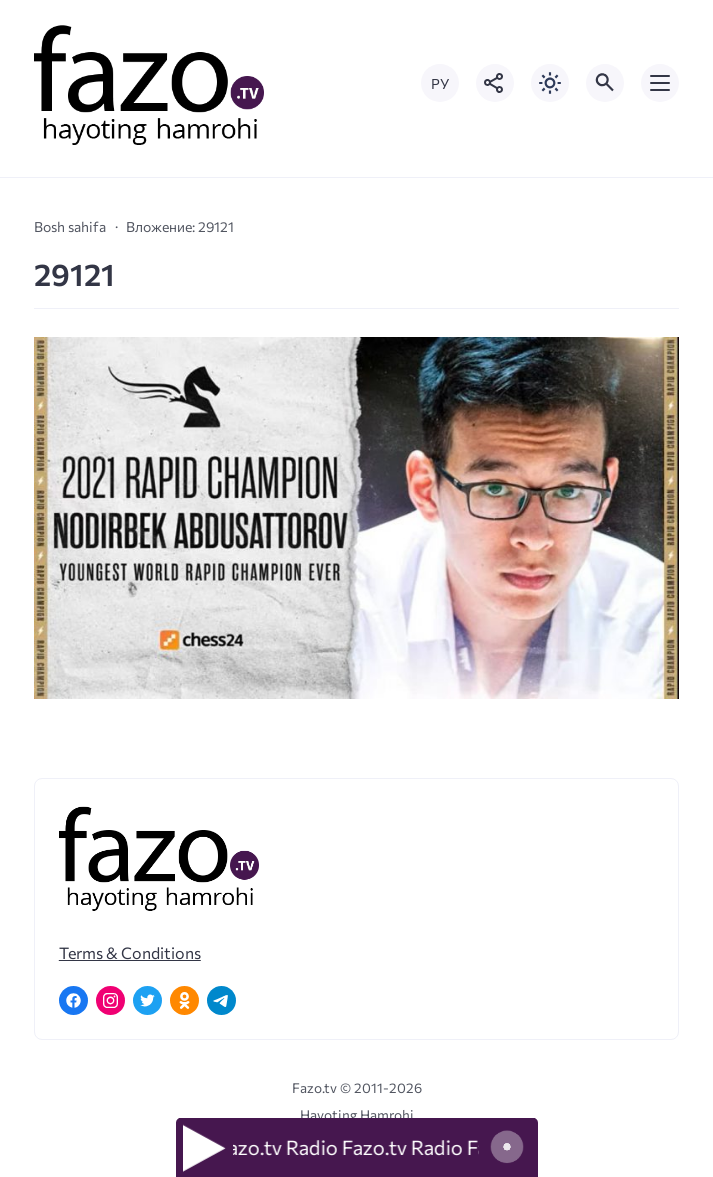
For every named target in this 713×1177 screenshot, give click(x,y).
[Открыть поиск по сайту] (605, 83)
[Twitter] (147, 1000)
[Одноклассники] (184, 1000)
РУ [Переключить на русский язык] (440, 83)
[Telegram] (221, 1000)
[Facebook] (73, 1000)
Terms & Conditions (130, 952)
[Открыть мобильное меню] (660, 83)
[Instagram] (110, 1000)
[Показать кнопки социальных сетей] (495, 83)
